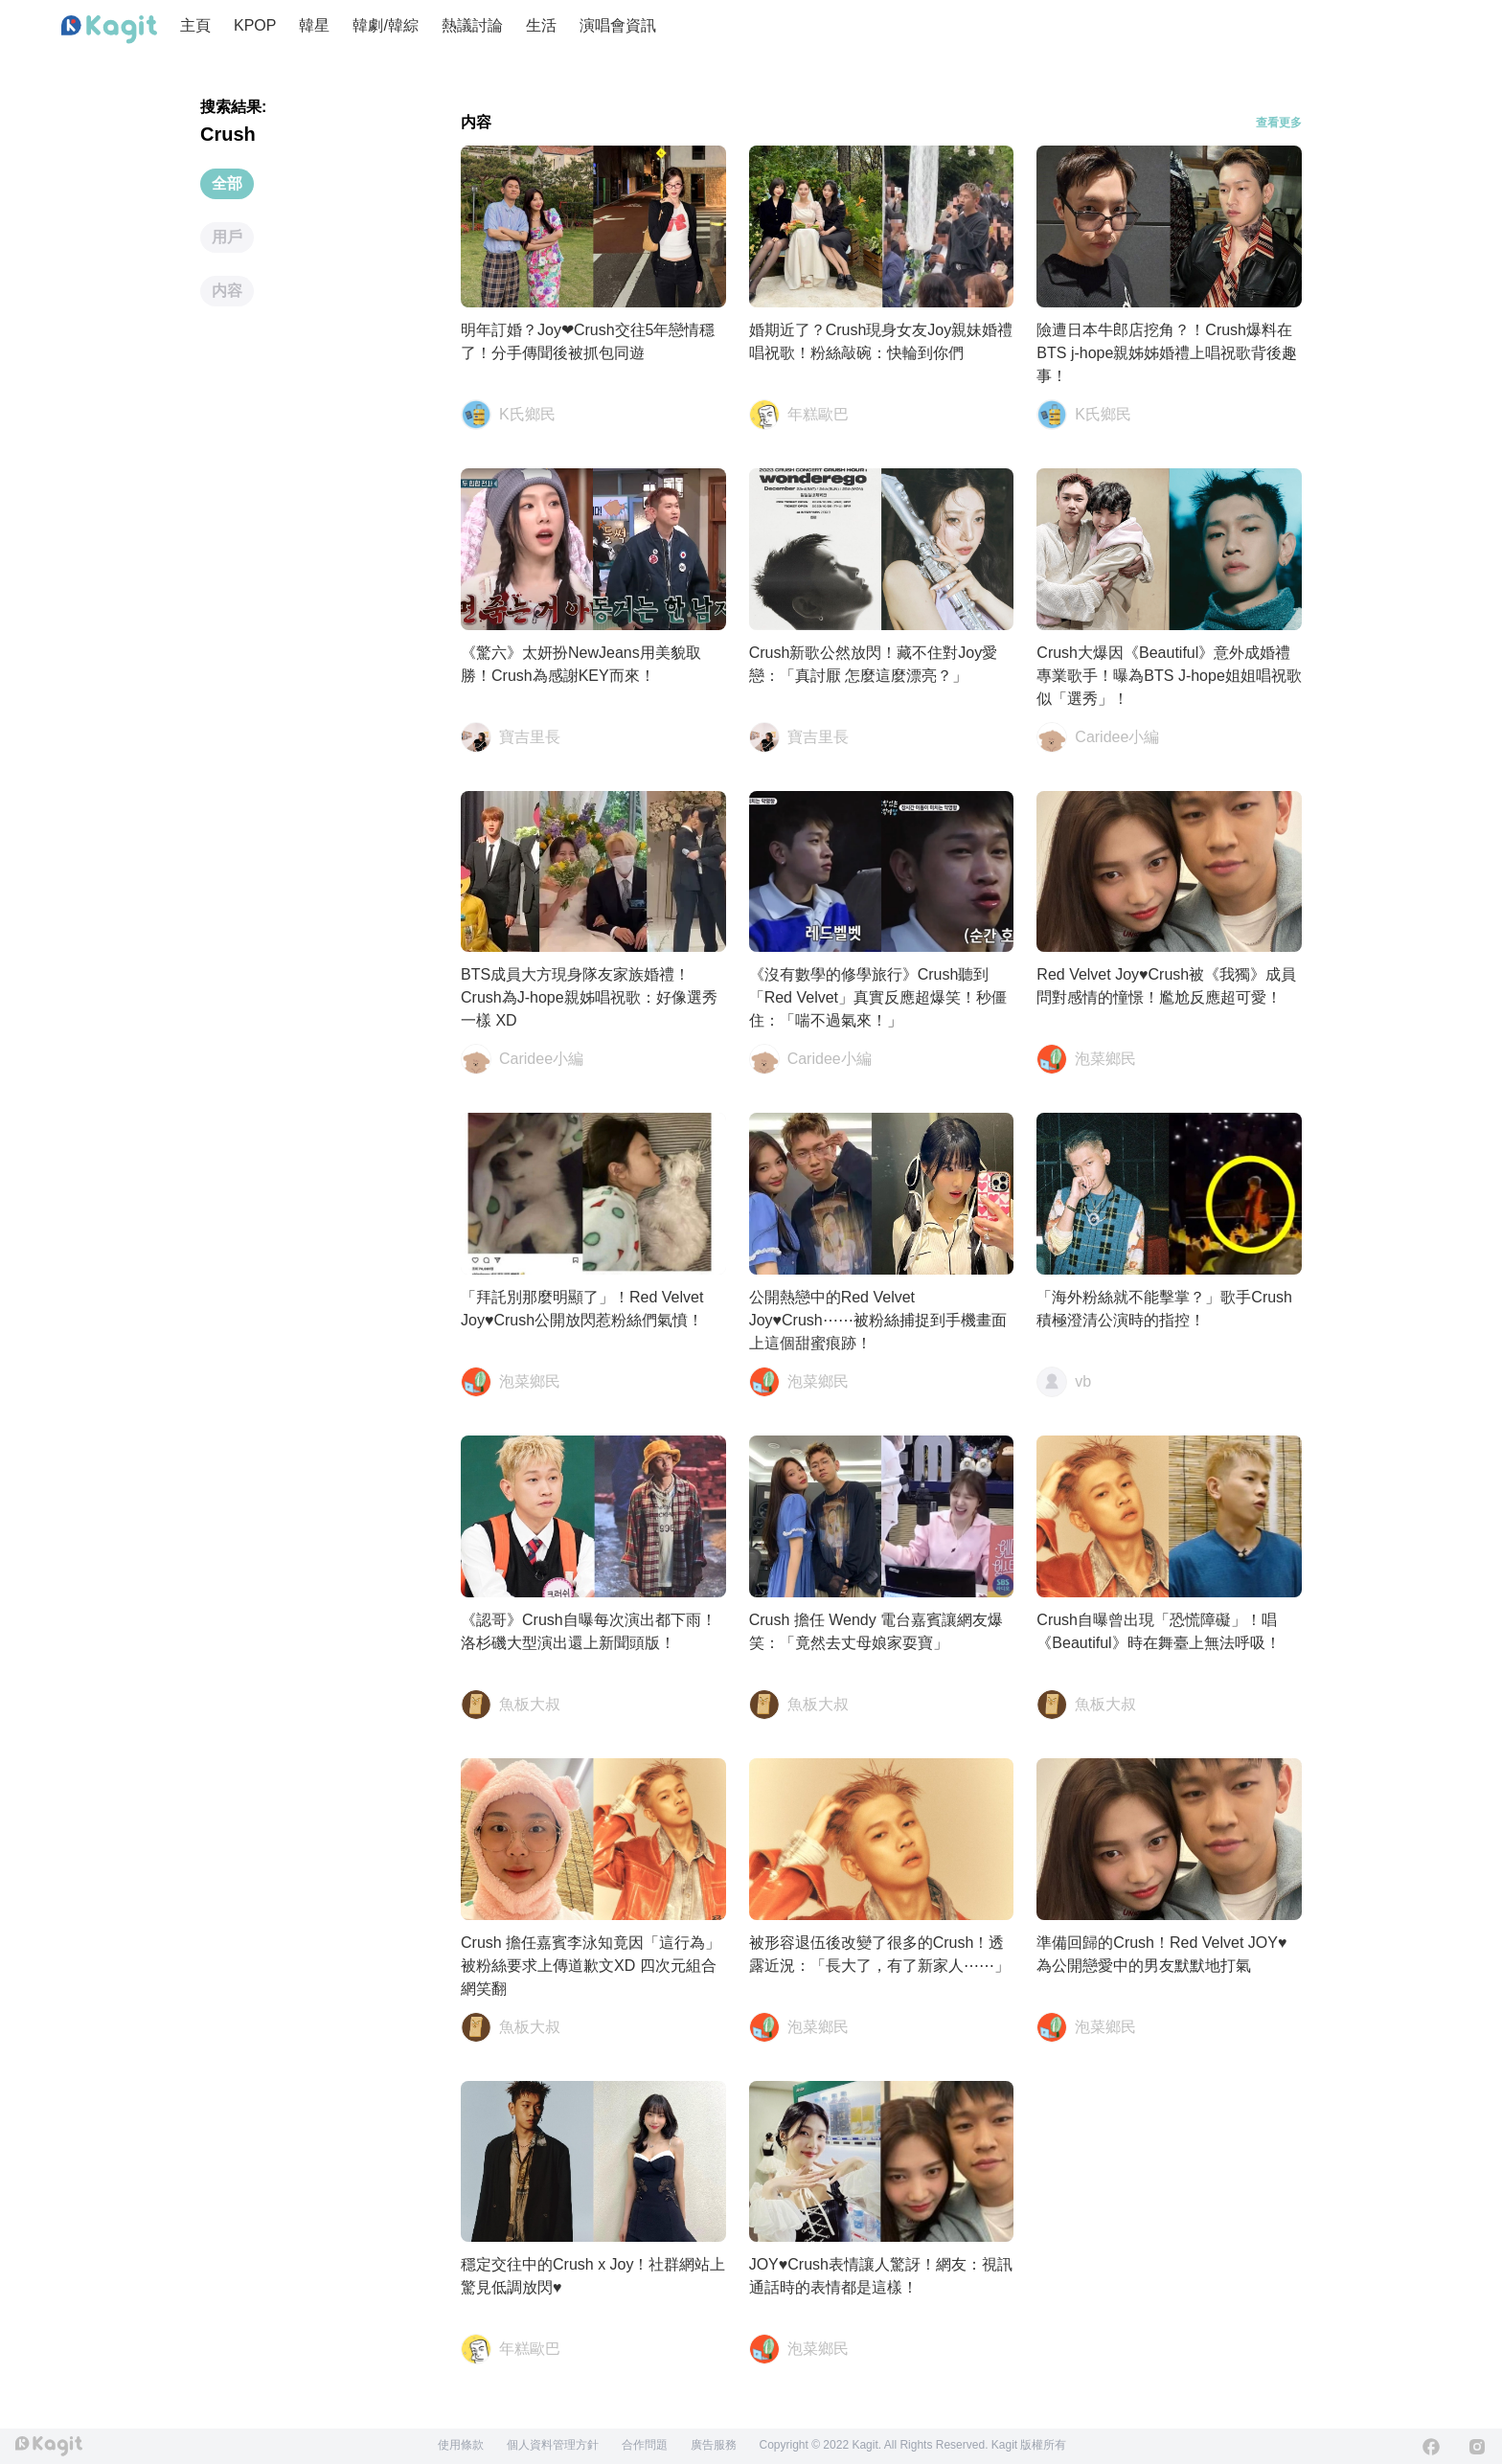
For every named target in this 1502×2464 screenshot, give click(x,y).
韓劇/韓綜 (385, 25)
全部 (227, 183)
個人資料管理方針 (553, 2445)
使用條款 (461, 2445)
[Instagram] (1477, 2446)
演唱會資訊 (618, 25)
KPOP (255, 25)
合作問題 (645, 2445)
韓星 (314, 25)
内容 (227, 291)
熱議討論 (472, 25)
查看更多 (1279, 122)
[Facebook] (1431, 2446)
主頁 (195, 25)
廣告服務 (714, 2445)
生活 (541, 25)
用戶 (227, 237)
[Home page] (109, 29)
